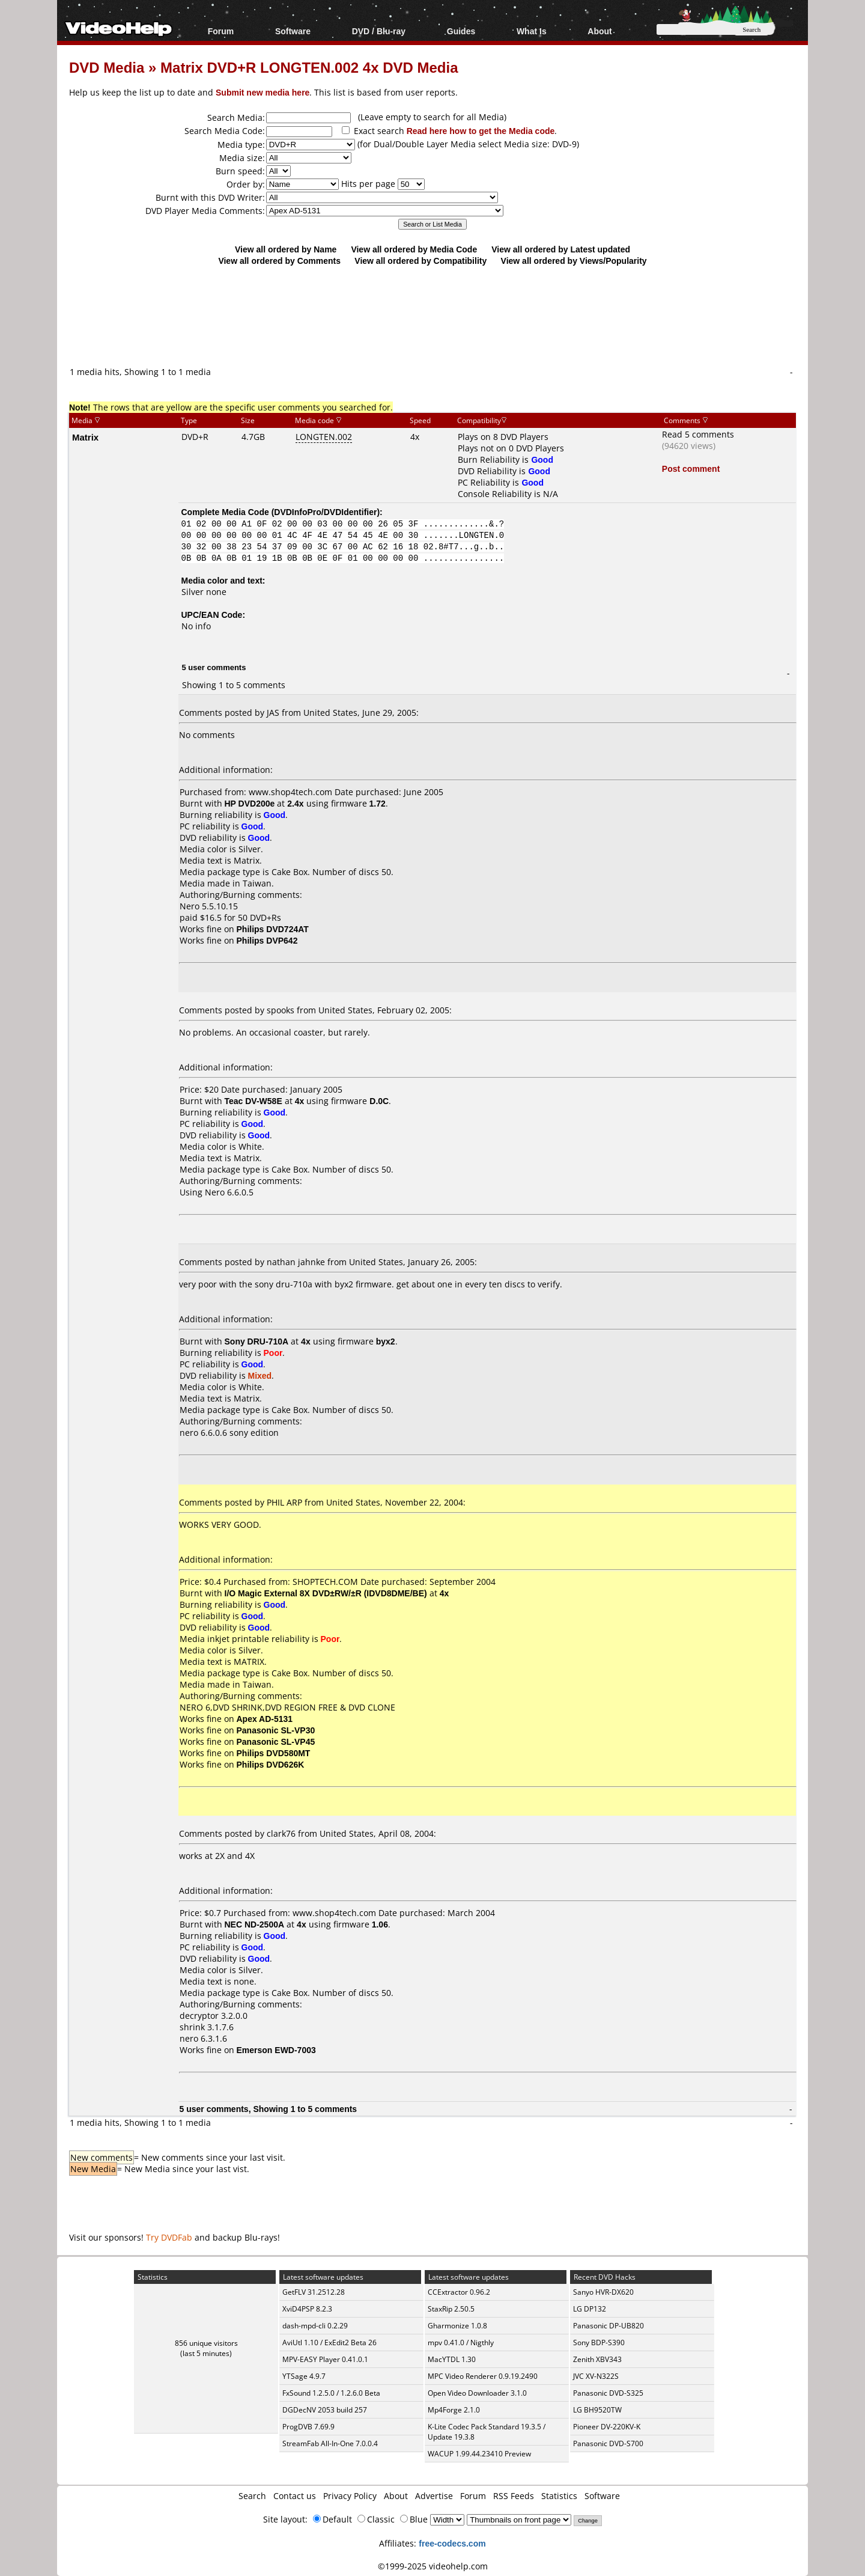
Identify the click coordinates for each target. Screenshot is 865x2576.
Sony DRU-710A (257, 1341)
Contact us (294, 2495)
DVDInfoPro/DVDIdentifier (325, 511)
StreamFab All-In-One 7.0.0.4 (330, 2443)
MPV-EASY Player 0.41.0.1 (325, 2359)
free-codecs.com (452, 2543)
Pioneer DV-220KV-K (606, 2427)
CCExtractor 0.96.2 (459, 2292)
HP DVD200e (250, 803)
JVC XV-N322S (596, 2376)
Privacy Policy (350, 2495)
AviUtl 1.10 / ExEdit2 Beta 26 (329, 2342)
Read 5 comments (698, 434)
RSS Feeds (513, 2495)
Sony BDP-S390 (599, 2342)
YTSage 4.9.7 (304, 2376)
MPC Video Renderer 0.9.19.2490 (483, 2376)
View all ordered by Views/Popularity (574, 260)
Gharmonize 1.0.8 (457, 2326)
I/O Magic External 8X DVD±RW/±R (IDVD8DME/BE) (326, 1593)
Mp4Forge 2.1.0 (454, 2410)
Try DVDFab (169, 2237)
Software (293, 31)
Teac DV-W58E (253, 1100)
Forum (221, 31)
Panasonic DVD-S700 (608, 2443)
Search (252, 2495)
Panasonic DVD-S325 (608, 2393)
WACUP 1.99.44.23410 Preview (479, 2454)
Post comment (691, 468)
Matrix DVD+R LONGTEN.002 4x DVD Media (309, 67)
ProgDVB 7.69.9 (308, 2427)
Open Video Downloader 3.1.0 (477, 2393)
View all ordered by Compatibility (420, 260)
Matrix (85, 437)
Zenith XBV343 (597, 2359)
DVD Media (106, 67)
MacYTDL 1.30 (452, 2359)
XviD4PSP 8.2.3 (307, 2309)
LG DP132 (589, 2309)
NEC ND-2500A (255, 1924)
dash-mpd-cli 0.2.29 (315, 2326)
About (599, 31)
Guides (461, 31)
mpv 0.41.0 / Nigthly (461, 2342)
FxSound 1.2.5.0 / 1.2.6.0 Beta (331, 2393)
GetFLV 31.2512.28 (313, 2292)
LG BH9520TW (597, 2410)
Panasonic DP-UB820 (608, 2326)
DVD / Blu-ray (378, 31)
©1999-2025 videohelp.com (433, 2566)
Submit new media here (262, 92)
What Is (532, 31)
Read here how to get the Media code (481, 130)
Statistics (559, 2495)
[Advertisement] (432, 315)
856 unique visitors (206, 2343)
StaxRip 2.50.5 (451, 2309)
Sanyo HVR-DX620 (603, 2292)
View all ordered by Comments (279, 260)
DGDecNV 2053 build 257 (324, 2410)
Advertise (434, 2495)
